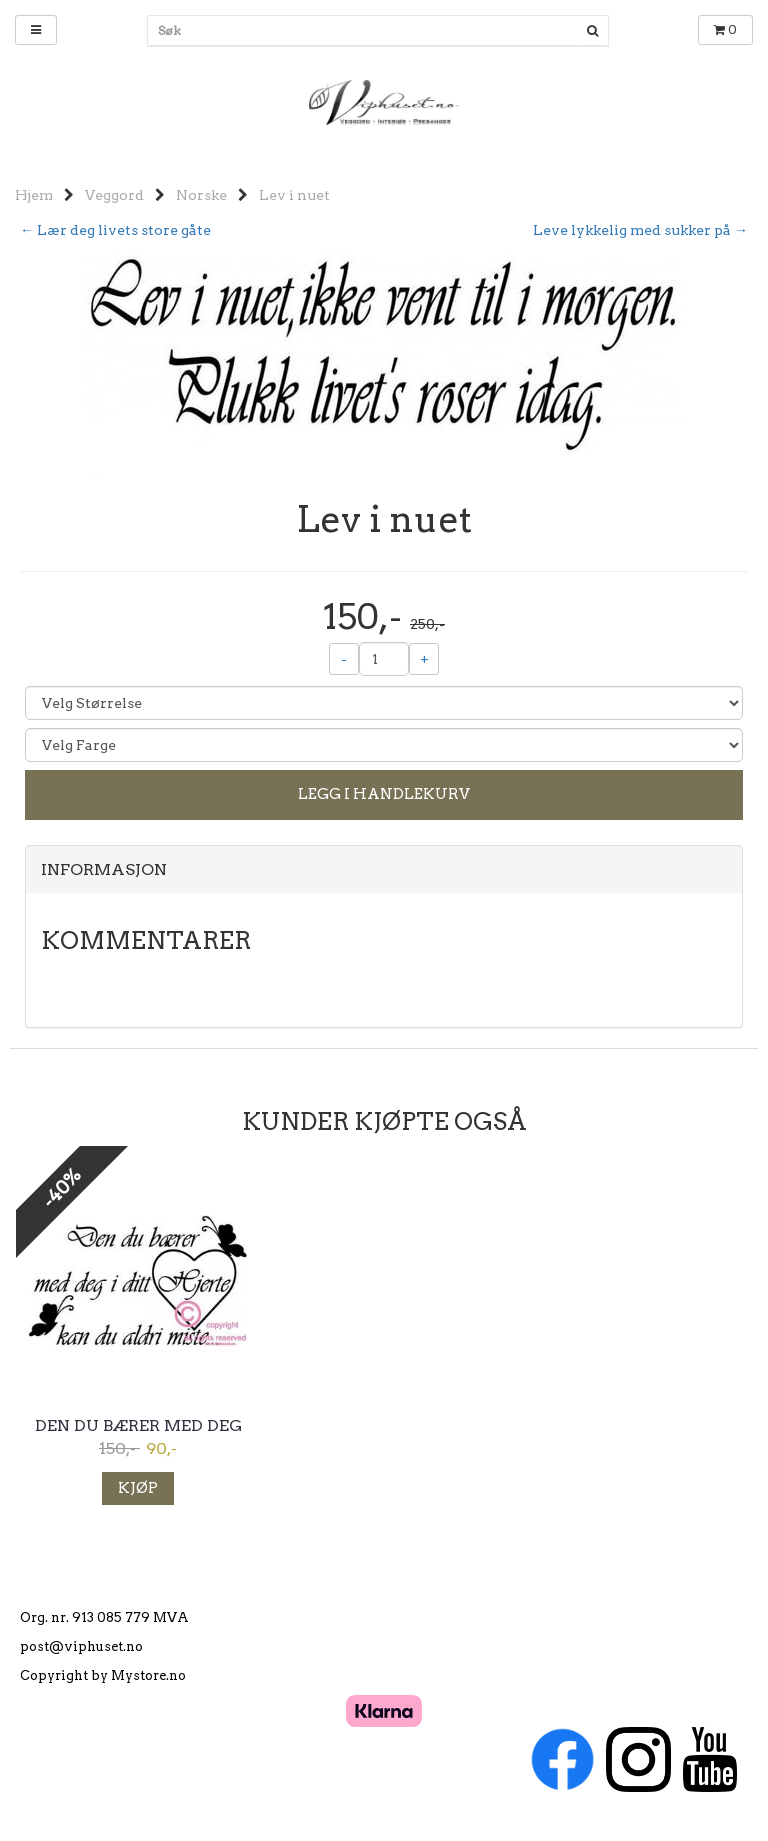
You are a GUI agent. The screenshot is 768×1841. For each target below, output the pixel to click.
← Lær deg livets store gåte (115, 230)
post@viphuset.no (81, 1646)
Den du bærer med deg (138, 1426)
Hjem (34, 195)
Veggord (114, 195)
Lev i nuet (294, 195)
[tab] (384, 870)
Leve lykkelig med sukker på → (640, 230)
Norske (201, 195)
